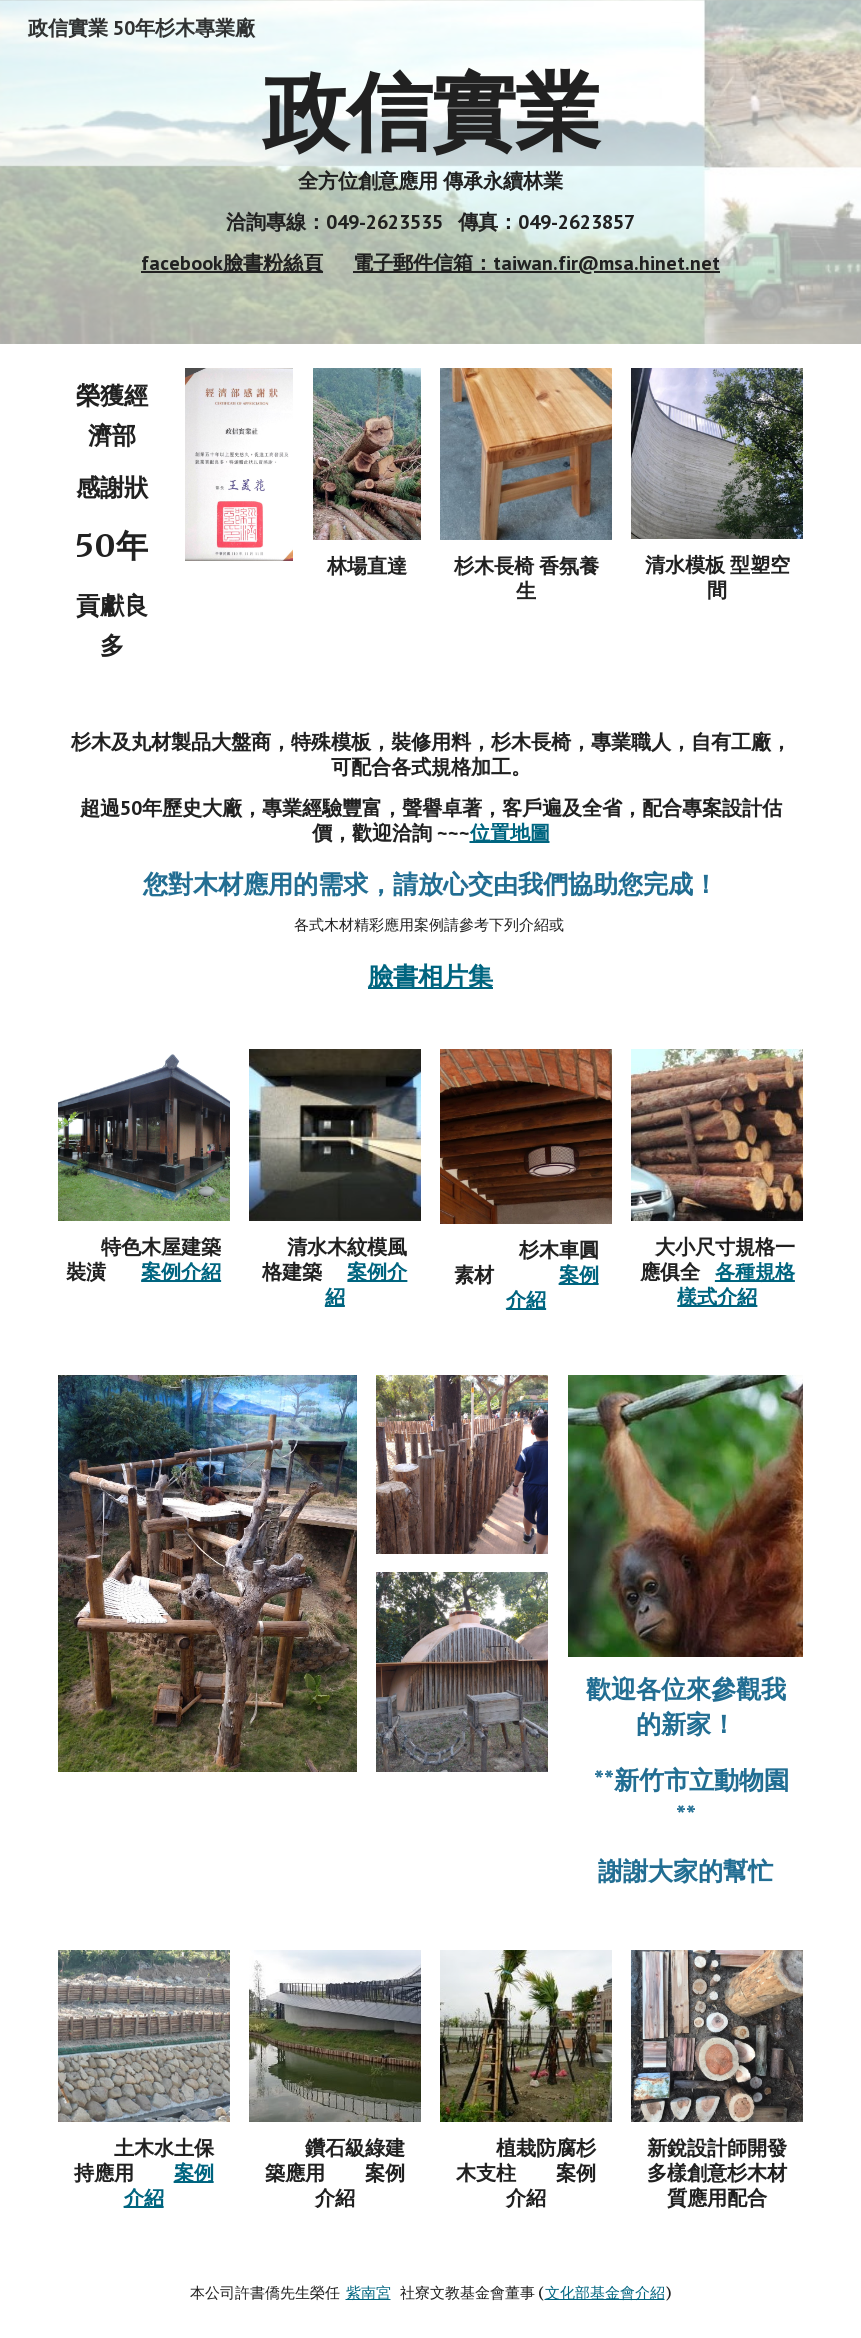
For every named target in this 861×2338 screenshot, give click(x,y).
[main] (431, 172)
